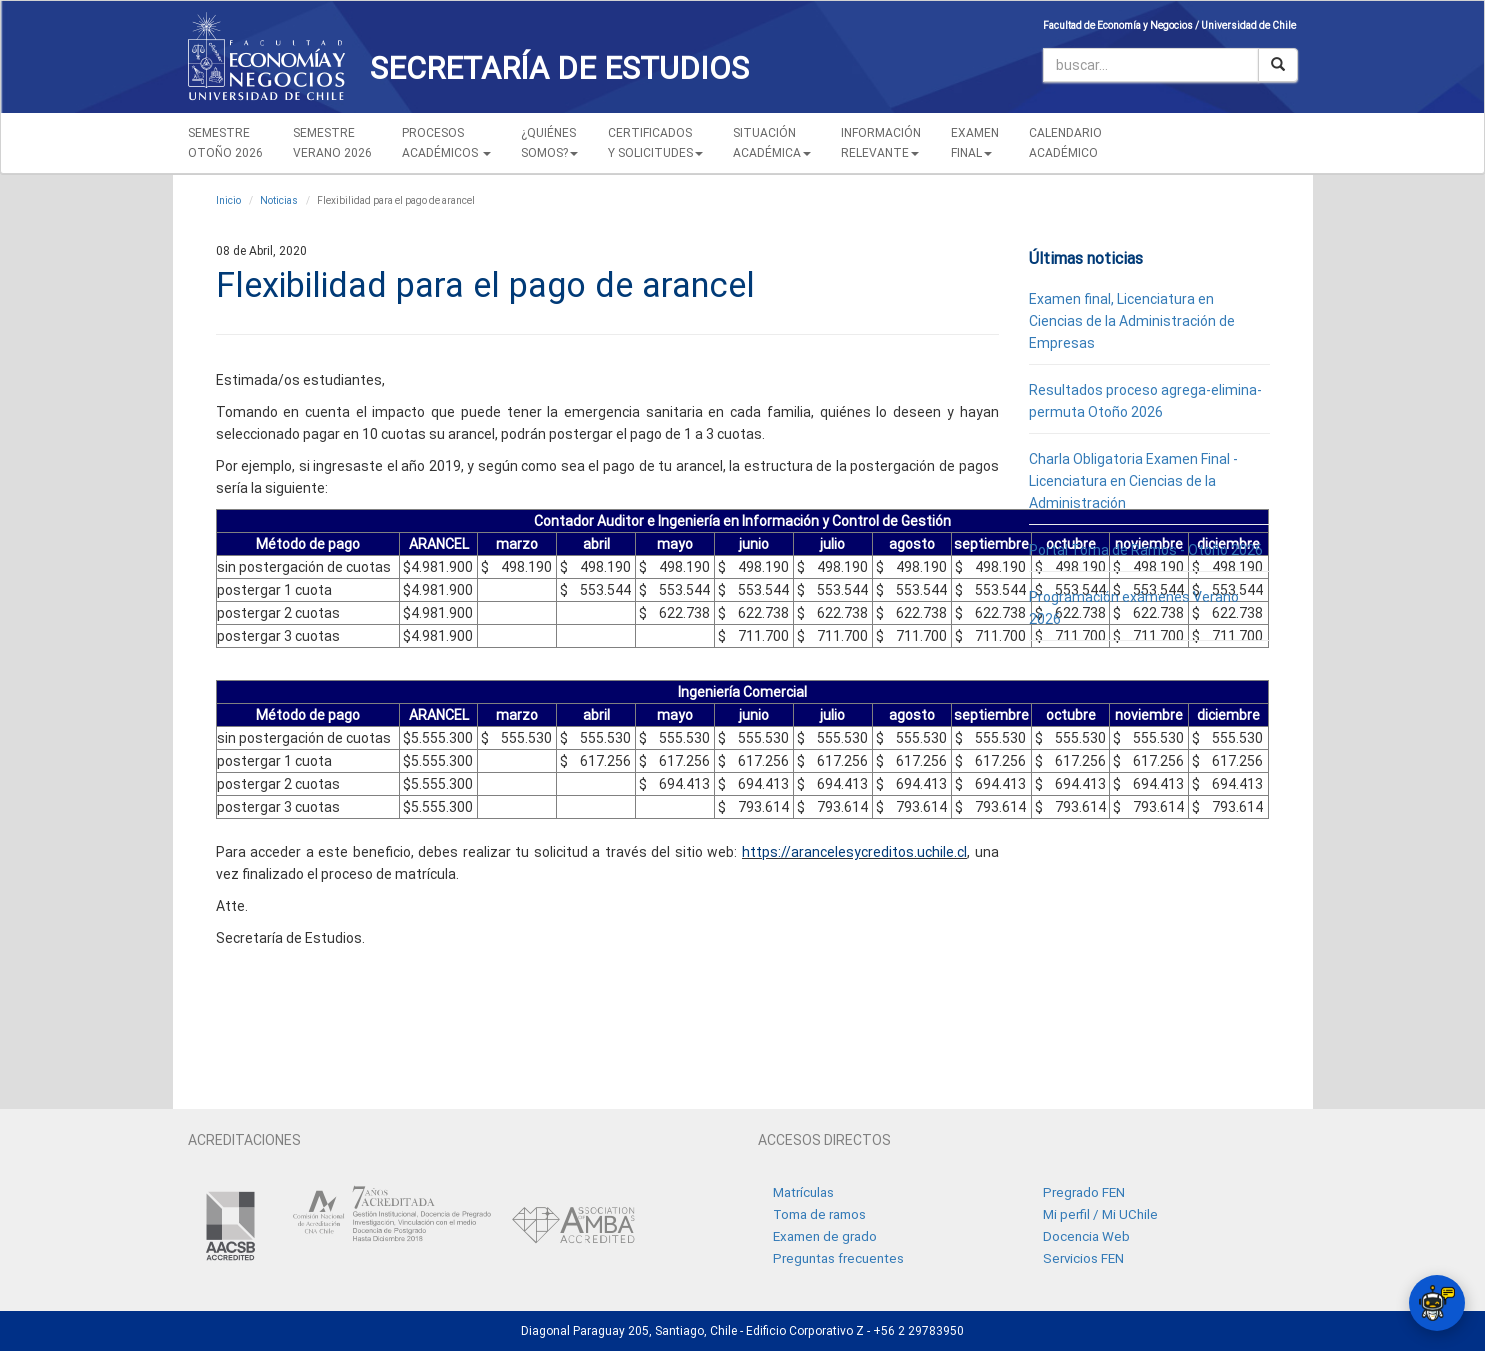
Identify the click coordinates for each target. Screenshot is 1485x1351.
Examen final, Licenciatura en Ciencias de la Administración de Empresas (1132, 321)
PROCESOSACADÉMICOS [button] (446, 143)
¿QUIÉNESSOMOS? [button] (549, 143)
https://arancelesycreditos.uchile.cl (854, 852)
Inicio (228, 200)
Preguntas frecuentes (838, 1258)
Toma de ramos (819, 1214)
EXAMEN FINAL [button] (975, 143)
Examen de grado (825, 1236)
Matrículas (803, 1192)
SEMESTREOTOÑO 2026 (225, 143)
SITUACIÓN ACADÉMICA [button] (772, 143)
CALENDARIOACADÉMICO (1065, 143)
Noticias (279, 200)
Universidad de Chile (1248, 25)
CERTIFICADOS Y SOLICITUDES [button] (655, 143)
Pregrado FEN (1084, 1192)
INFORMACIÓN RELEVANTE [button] (881, 143)
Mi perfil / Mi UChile (1100, 1214)
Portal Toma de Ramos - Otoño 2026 (1146, 550)
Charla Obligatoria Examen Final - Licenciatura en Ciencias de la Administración (1133, 481)
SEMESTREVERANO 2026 (332, 143)
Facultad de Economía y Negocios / (1122, 25)
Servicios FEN (1083, 1258)
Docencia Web (1086, 1236)
